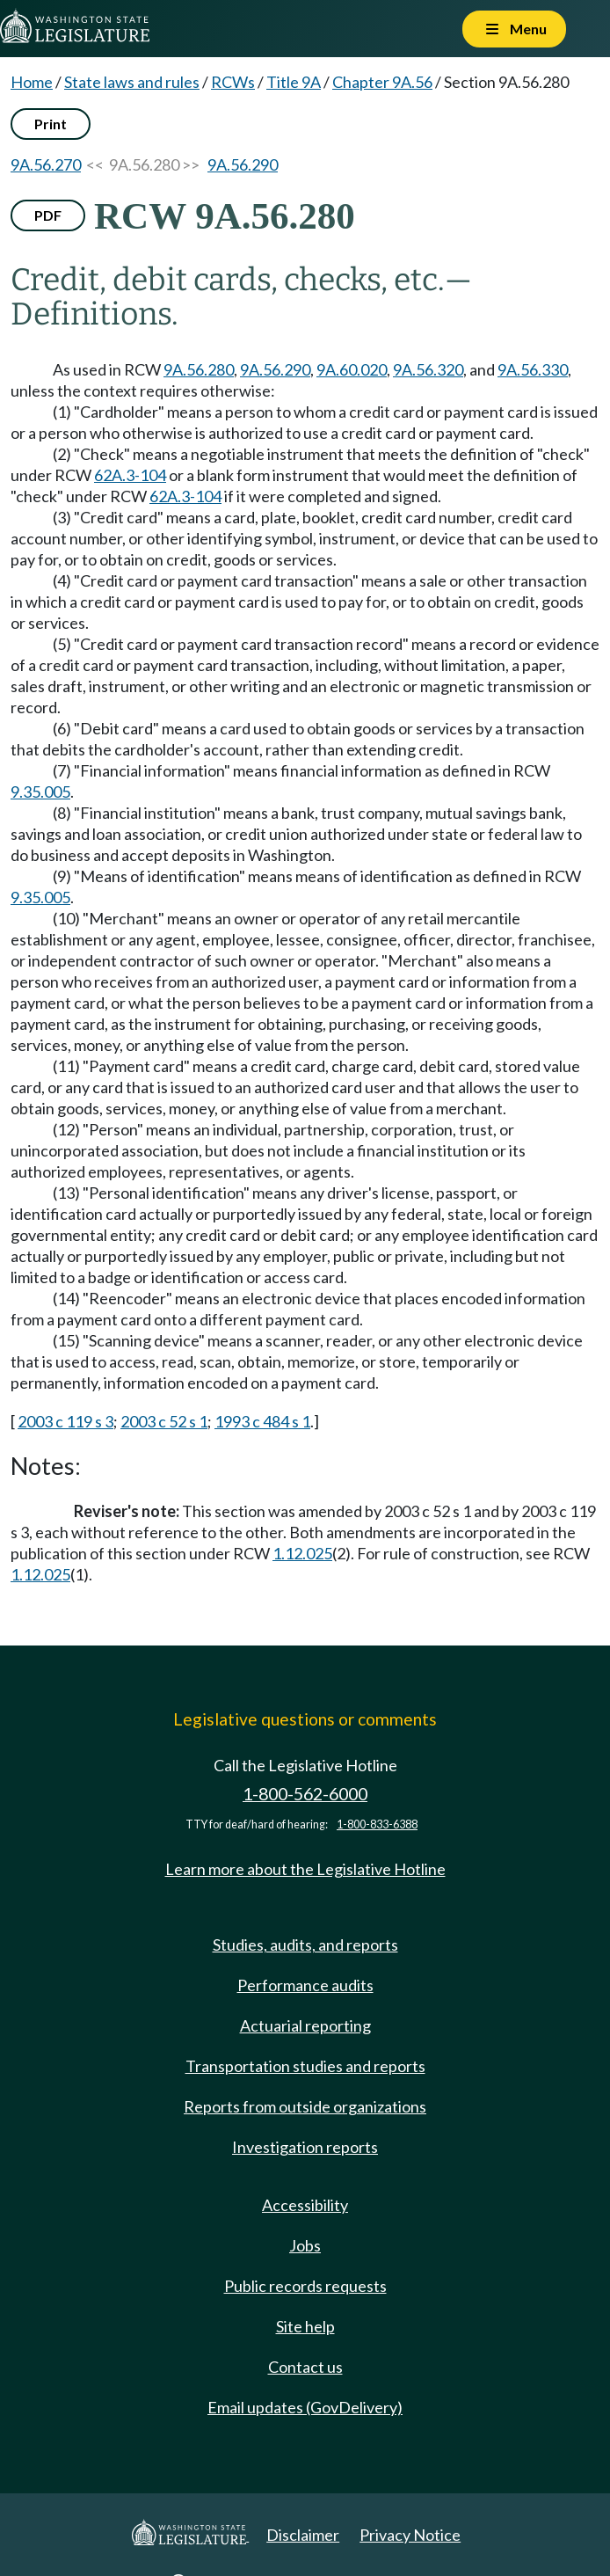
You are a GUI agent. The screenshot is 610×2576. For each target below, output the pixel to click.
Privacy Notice (410, 2534)
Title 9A (293, 81)
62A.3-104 (130, 475)
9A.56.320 (428, 369)
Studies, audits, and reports (305, 1944)
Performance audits (305, 1985)
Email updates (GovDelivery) (305, 2407)
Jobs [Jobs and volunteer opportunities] (305, 2245)
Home (32, 81)
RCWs (233, 81)
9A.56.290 (242, 164)
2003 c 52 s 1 (163, 1421)
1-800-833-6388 (377, 1824)
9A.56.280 (198, 369)
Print (50, 123)
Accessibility (305, 2205)
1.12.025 (302, 1553)
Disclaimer (302, 2534)
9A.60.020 (351, 369)
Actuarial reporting (305, 2025)
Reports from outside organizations (305, 2106)
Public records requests (305, 2285)
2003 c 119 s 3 (65, 1421)
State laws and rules (132, 81)
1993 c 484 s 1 (262, 1421)
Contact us (305, 2366)
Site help (305, 2326)
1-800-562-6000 (305, 1794)
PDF (48, 215)
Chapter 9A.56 (382, 81)
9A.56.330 (532, 369)
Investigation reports (305, 2146)
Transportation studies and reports (305, 2066)
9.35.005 (40, 791)
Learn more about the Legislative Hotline (305, 1869)
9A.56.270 (46, 164)
